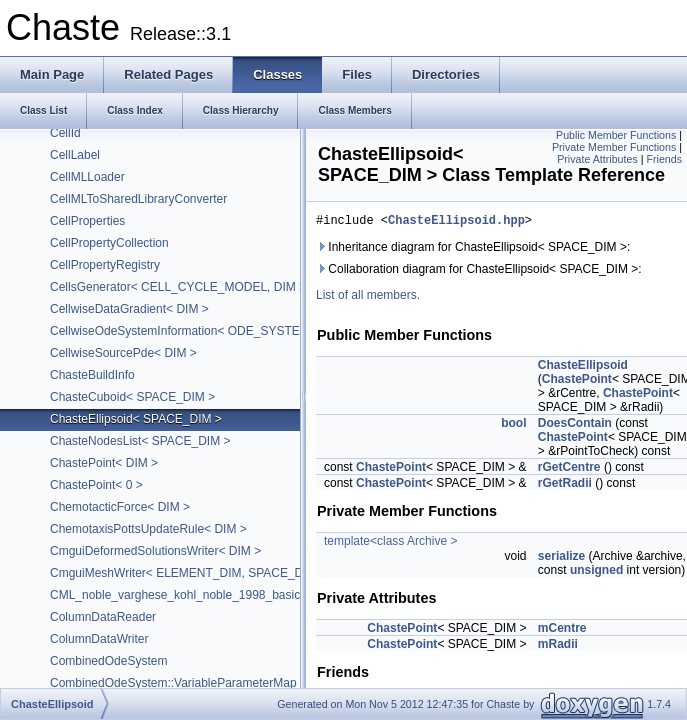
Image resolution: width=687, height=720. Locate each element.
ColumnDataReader (103, 617)
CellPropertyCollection (109, 243)
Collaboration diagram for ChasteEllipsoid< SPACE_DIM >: (479, 272)
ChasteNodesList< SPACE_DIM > (140, 441)
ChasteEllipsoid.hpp (456, 222)
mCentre (562, 631)
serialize (561, 559)
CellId (65, 133)
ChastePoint (577, 382)
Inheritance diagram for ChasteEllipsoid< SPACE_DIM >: (473, 250)
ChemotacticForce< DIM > (120, 507)
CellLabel (75, 155)
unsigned (596, 573)
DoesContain (575, 426)
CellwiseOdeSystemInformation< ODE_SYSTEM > (185, 331)
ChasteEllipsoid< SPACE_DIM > (136, 419)
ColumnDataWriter (99, 639)
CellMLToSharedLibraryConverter (138, 199)
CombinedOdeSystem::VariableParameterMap (173, 683)
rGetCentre (569, 470)
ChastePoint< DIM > (104, 463)
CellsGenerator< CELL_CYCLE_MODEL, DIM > (178, 287)
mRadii (558, 647)
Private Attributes (597, 159)
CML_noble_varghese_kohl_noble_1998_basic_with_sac (202, 595)
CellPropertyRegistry (105, 265)
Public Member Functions (616, 135)
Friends (664, 159)
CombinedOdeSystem (108, 661)
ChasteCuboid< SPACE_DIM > (132, 397)
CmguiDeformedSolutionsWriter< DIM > (155, 551)
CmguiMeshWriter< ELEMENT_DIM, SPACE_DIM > (188, 573)
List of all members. (368, 298)
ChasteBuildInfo (92, 375)
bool (513, 426)
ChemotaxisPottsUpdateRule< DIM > (148, 529)
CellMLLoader (87, 177)
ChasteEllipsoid (583, 368)
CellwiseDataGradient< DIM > (129, 309)
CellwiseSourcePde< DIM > (123, 353)
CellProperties (87, 221)
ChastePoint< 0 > (96, 485)
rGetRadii (565, 486)
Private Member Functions (614, 147)
